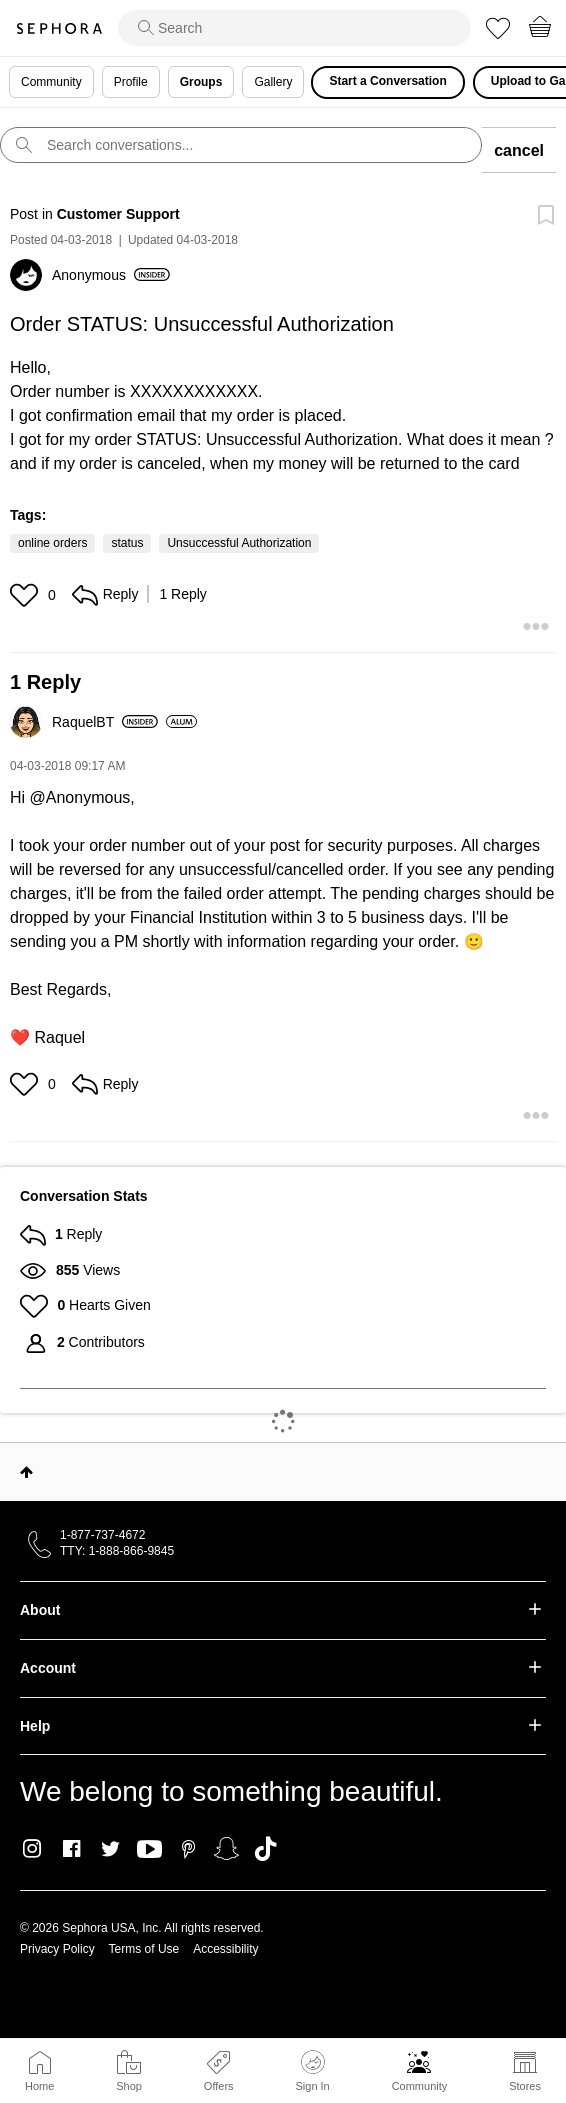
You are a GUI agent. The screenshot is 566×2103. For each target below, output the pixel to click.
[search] (294, 28)
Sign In (312, 2071)
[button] (26, 595)
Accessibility (225, 1949)
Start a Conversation (387, 81)
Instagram (32, 1849)
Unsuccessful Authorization (239, 543)
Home (39, 2086)
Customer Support (118, 214)
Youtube (149, 1850)
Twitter (110, 1849)
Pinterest (188, 1849)
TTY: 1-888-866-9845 (117, 1551)
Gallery (273, 82)
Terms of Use (144, 1949)
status (127, 543)
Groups (201, 82)
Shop (129, 2086)
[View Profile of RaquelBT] (105, 722)
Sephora (59, 28)
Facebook (71, 1849)
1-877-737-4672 (102, 1535)
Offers (219, 2086)
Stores (525, 2086)
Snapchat (226, 1849)
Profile (131, 82)
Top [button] (26, 1472)
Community (420, 2086)
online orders (52, 543)
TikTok (265, 1849)
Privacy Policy (57, 1949)
